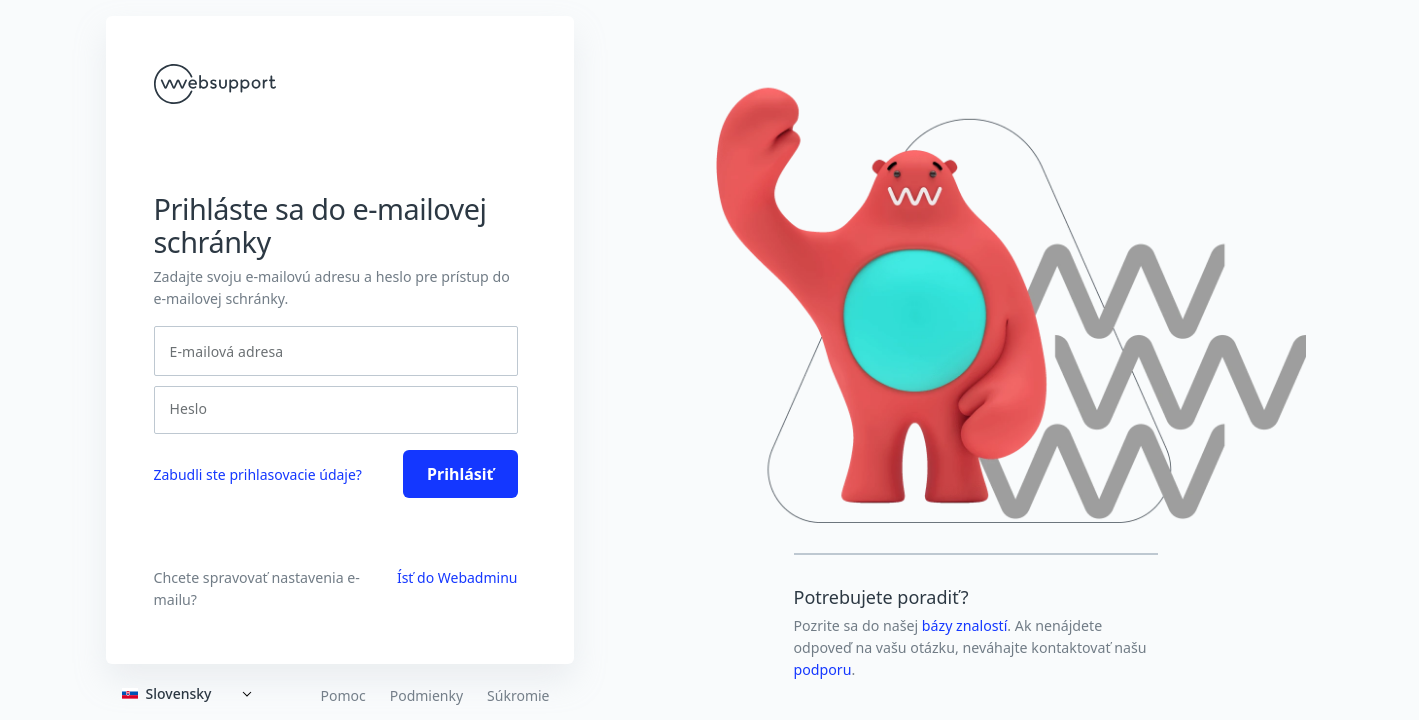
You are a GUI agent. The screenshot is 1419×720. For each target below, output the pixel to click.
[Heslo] (330, 409)
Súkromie (518, 696)
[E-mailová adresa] (336, 351)
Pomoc (342, 696)
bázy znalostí (965, 625)
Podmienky (426, 696)
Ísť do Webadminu (457, 577)
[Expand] (191, 694)
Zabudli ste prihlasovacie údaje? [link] (258, 474)
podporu (823, 669)
